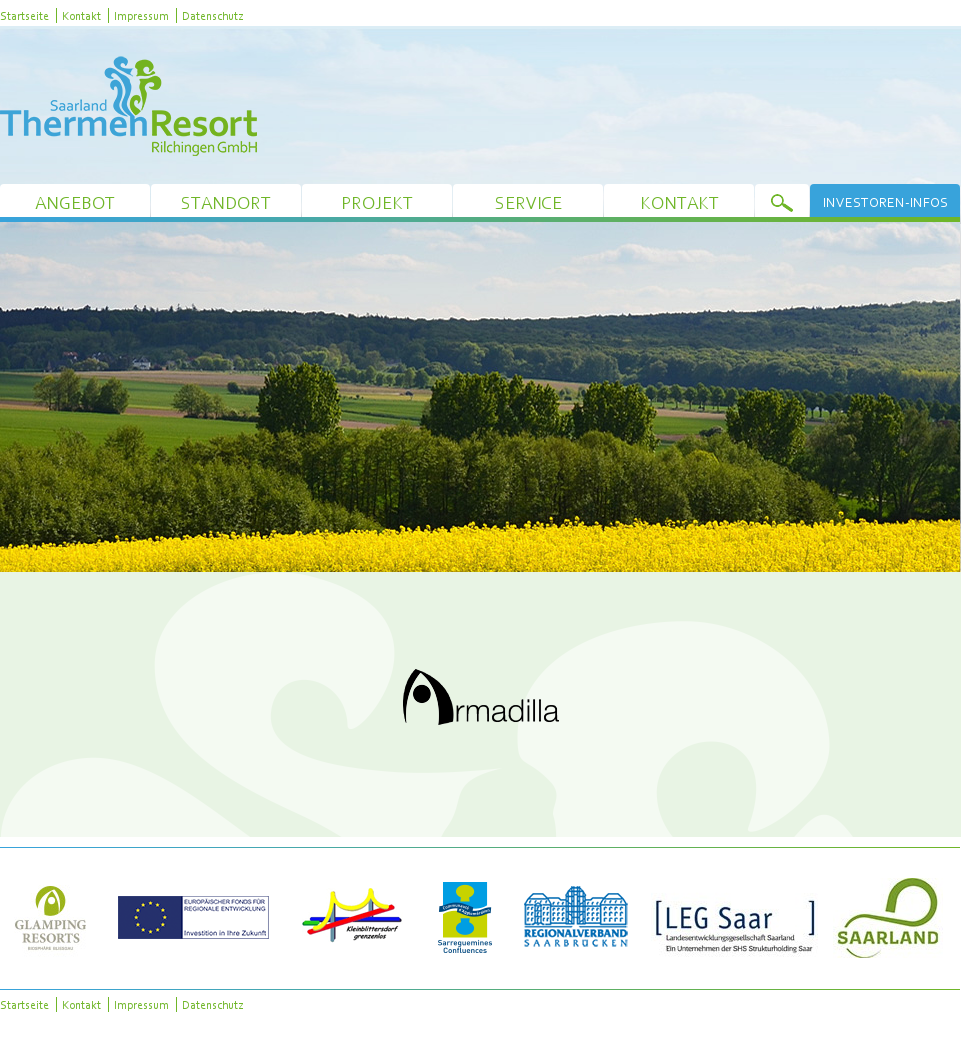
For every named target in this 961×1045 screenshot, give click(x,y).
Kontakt (81, 15)
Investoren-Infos (885, 202)
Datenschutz (212, 15)
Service (528, 202)
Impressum (141, 15)
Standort (226, 202)
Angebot (75, 202)
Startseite (24, 15)
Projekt (377, 202)
